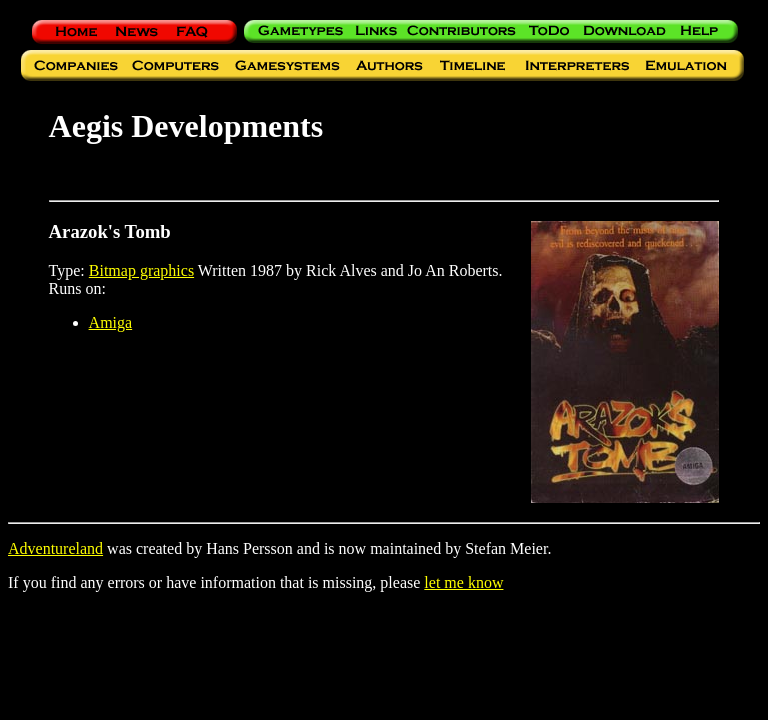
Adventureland (55, 548)
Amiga (111, 322)
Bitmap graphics (141, 270)
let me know (463, 582)
